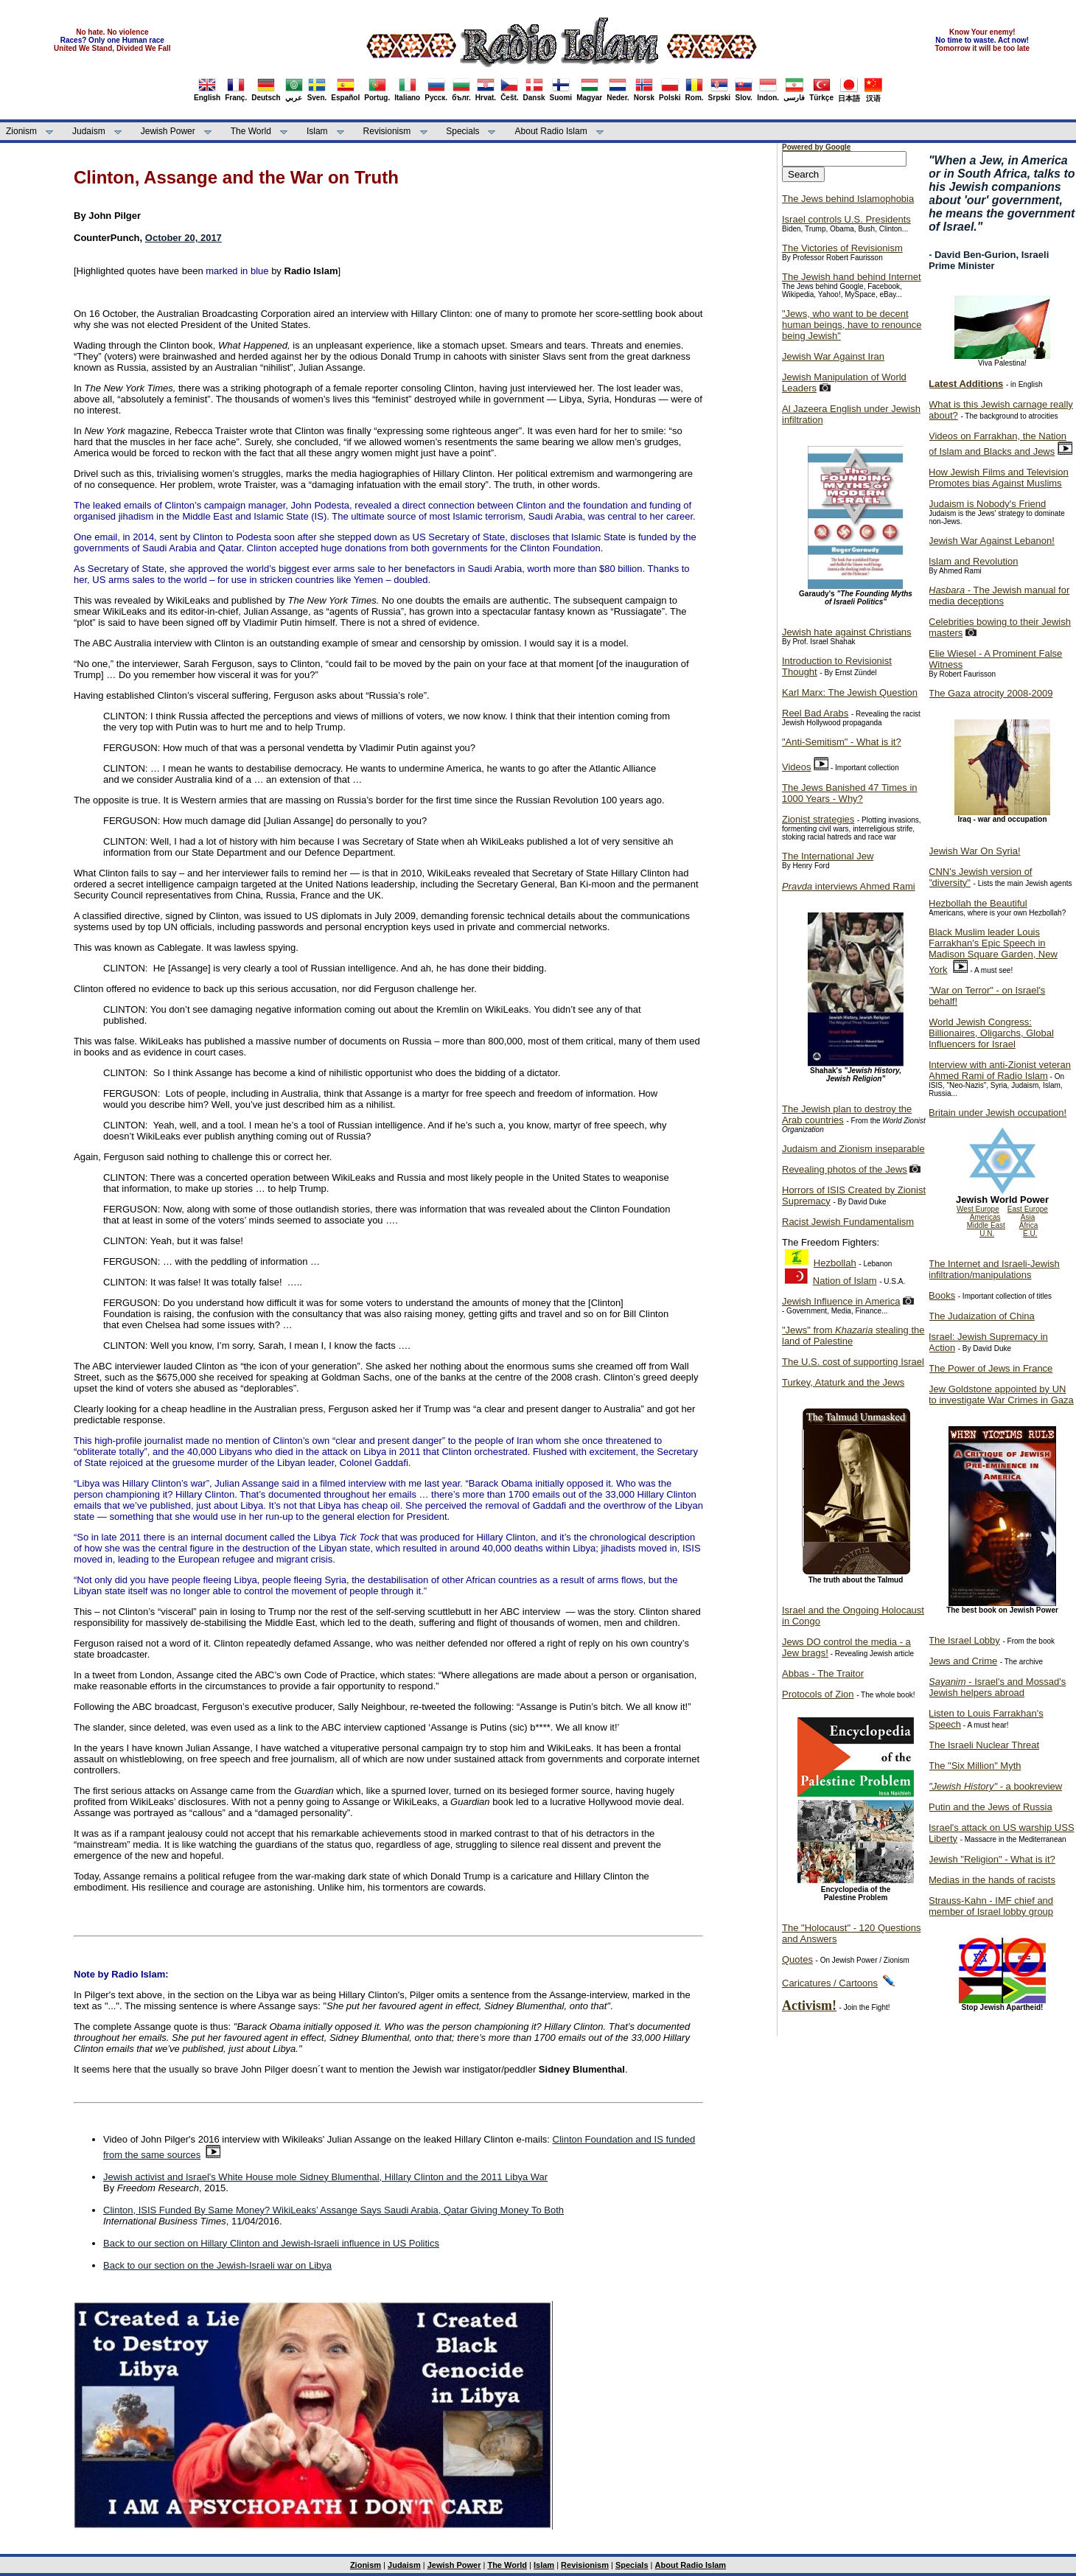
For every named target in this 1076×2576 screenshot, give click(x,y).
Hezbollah (835, 1262)
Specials (462, 131)
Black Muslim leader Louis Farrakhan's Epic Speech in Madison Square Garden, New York (993, 950)
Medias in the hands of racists (992, 1879)
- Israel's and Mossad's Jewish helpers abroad (997, 1687)
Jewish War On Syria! (975, 850)
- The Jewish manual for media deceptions (999, 595)
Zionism (21, 131)
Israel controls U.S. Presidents (846, 219)
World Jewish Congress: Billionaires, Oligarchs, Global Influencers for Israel (991, 1033)
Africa (1028, 1225)
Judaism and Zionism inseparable (853, 1148)
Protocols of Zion (818, 1694)
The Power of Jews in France (990, 1368)
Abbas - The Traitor (823, 1673)
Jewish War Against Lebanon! (992, 540)
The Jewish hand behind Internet (851, 276)
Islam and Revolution (973, 561)
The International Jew (827, 856)
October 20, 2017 (183, 237)
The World (251, 131)
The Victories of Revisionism (842, 248)
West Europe (978, 1209)
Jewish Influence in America (841, 1301)
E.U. (1030, 1233)
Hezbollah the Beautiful (978, 903)
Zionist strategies (818, 819)
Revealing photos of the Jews (844, 1169)
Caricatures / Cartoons (830, 1983)
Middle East (986, 1225)
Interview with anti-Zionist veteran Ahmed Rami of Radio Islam (1000, 1070)
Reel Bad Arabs (815, 713)
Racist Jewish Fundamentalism (848, 1221)
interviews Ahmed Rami (848, 886)
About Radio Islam (551, 131)
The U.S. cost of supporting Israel (853, 1361)
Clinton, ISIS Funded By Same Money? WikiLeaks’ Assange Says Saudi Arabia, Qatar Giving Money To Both (333, 2210)
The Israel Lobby (964, 1640)
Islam (317, 131)
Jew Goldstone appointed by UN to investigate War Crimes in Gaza (1001, 1394)
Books (942, 1295)
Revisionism (387, 131)
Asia (1028, 1217)
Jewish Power (168, 131)
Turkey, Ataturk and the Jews (843, 1382)
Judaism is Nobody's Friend (987, 503)
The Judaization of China (982, 1316)
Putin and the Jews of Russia (990, 1806)
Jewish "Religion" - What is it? (992, 1859)
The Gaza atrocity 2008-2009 (990, 693)
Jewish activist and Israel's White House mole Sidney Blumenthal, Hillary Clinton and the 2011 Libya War (325, 2176)
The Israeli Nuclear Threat (984, 1745)
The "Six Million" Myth (975, 1765)
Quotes (797, 1959)
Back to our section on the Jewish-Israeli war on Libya (217, 2265)
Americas (985, 1217)
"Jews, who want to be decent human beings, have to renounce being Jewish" (851, 324)
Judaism (88, 131)
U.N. (986, 1233)
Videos (796, 766)
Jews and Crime (963, 1660)
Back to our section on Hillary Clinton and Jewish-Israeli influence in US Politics (271, 2243)
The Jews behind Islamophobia (848, 198)
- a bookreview (995, 1786)
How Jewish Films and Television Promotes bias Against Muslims (999, 478)
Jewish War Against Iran (833, 356)
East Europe (1027, 1209)
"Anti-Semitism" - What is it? (841, 741)
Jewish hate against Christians (847, 632)
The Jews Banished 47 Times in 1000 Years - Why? (850, 793)
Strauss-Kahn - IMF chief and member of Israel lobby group (991, 1906)
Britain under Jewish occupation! (997, 1112)
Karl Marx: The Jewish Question (850, 692)
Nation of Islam (845, 1280)
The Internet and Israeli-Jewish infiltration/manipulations (994, 1269)
